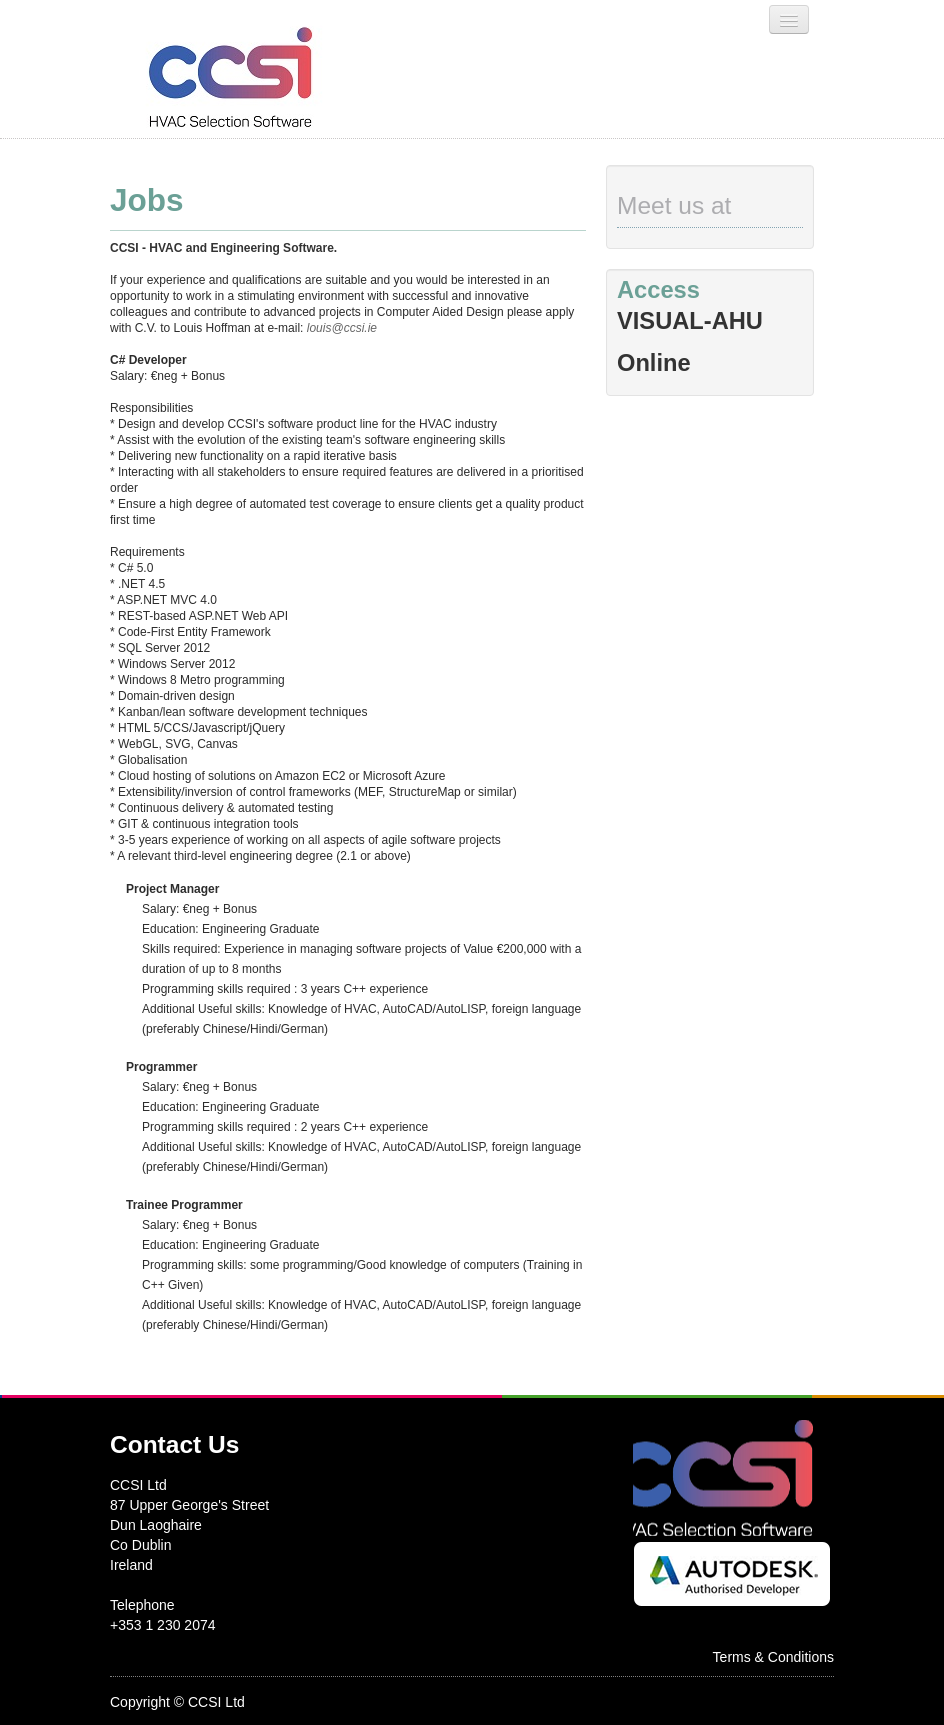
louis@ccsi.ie (342, 328)
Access (658, 290)
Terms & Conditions (773, 1657)
